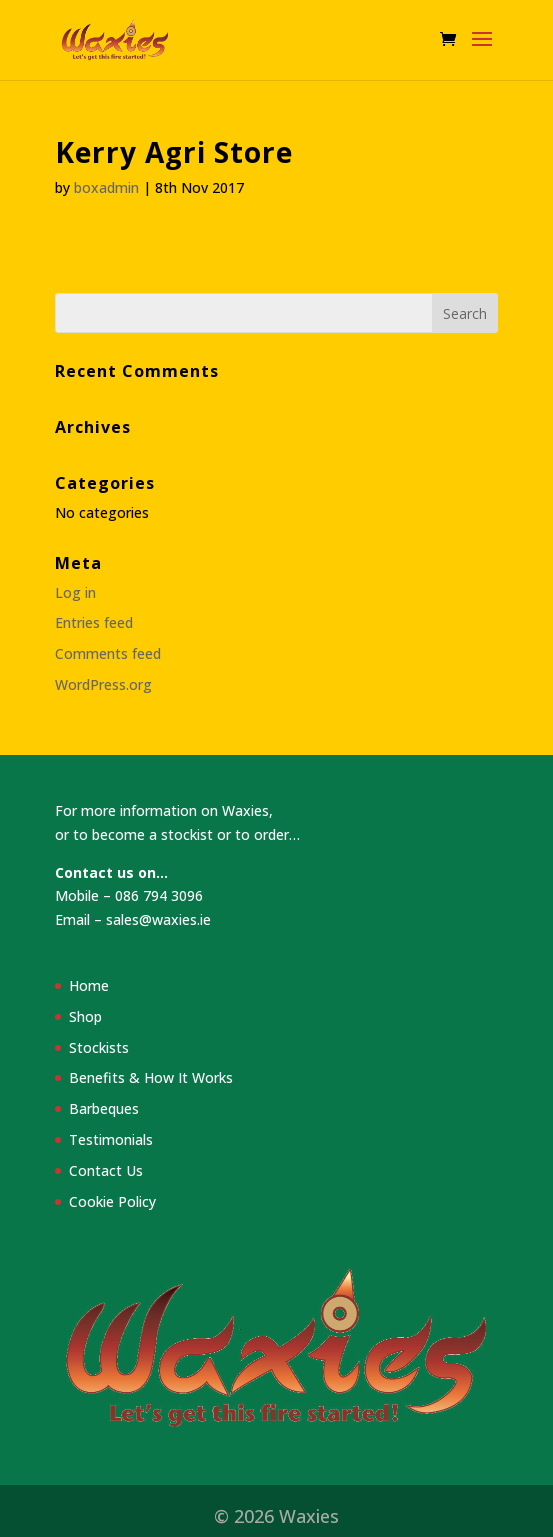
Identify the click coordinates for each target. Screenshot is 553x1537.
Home (89, 985)
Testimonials (111, 1139)
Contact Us (106, 1170)
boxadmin (106, 187)
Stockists (99, 1047)
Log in (75, 592)
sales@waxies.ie (158, 919)
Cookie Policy (112, 1201)
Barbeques (104, 1108)
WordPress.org (103, 684)
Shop (85, 1016)
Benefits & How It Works (151, 1077)
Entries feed (94, 622)
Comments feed (108, 653)
